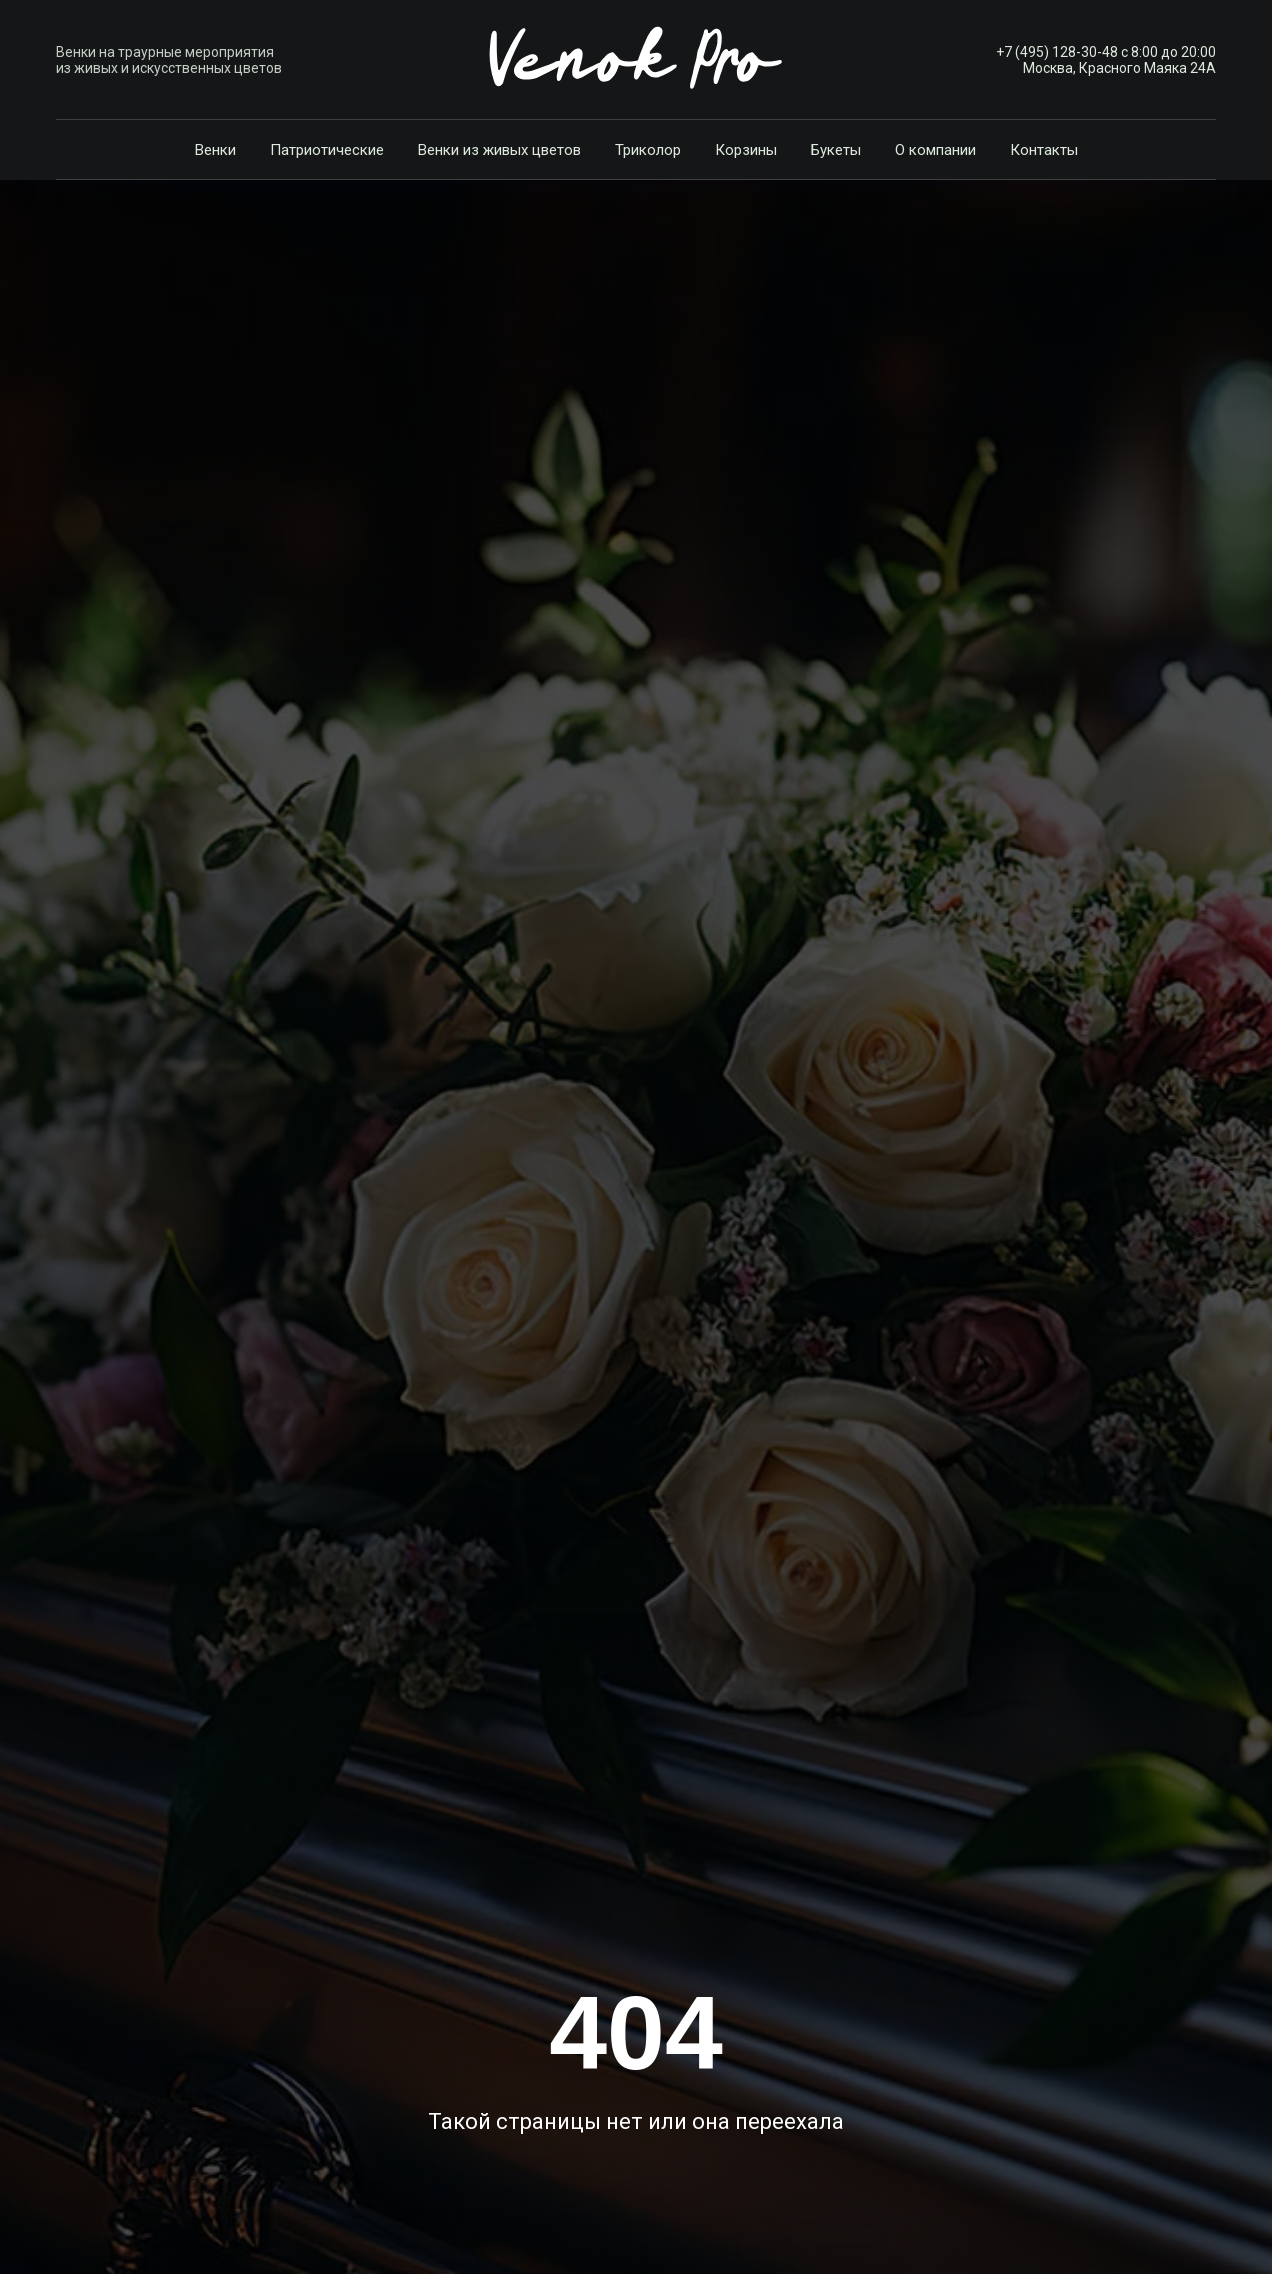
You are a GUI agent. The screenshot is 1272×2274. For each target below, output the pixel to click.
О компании (935, 150)
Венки (215, 150)
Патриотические (327, 150)
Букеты (836, 150)
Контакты (1044, 150)
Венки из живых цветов (499, 150)
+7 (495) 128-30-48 (1057, 52)
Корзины (746, 150)
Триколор (648, 150)
